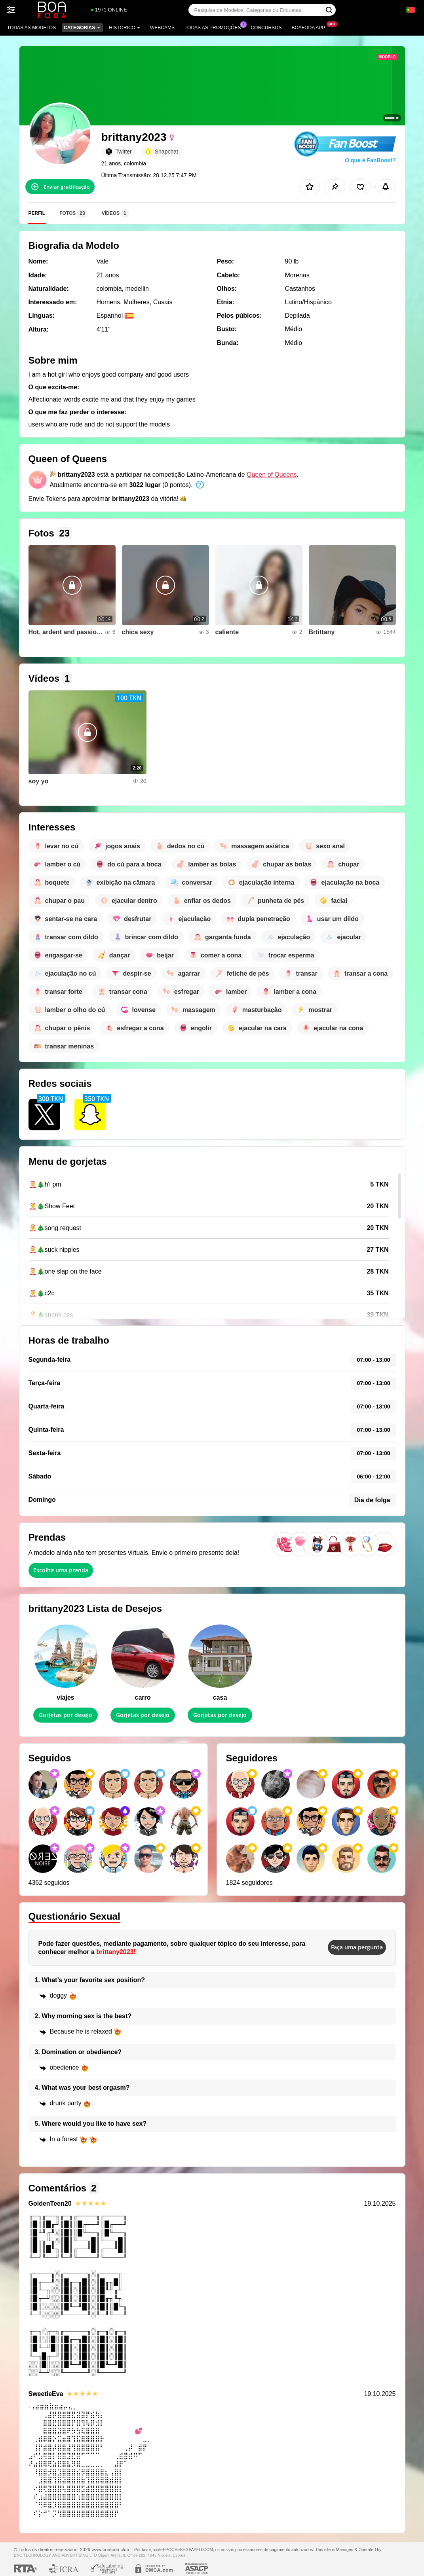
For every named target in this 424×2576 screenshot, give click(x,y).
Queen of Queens (272, 474)
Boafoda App (310, 26)
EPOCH (170, 2549)
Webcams (162, 27)
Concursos (266, 27)
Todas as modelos (31, 27)
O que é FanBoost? (370, 160)
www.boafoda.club (110, 2549)
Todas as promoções (214, 26)
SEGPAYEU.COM (196, 2549)
